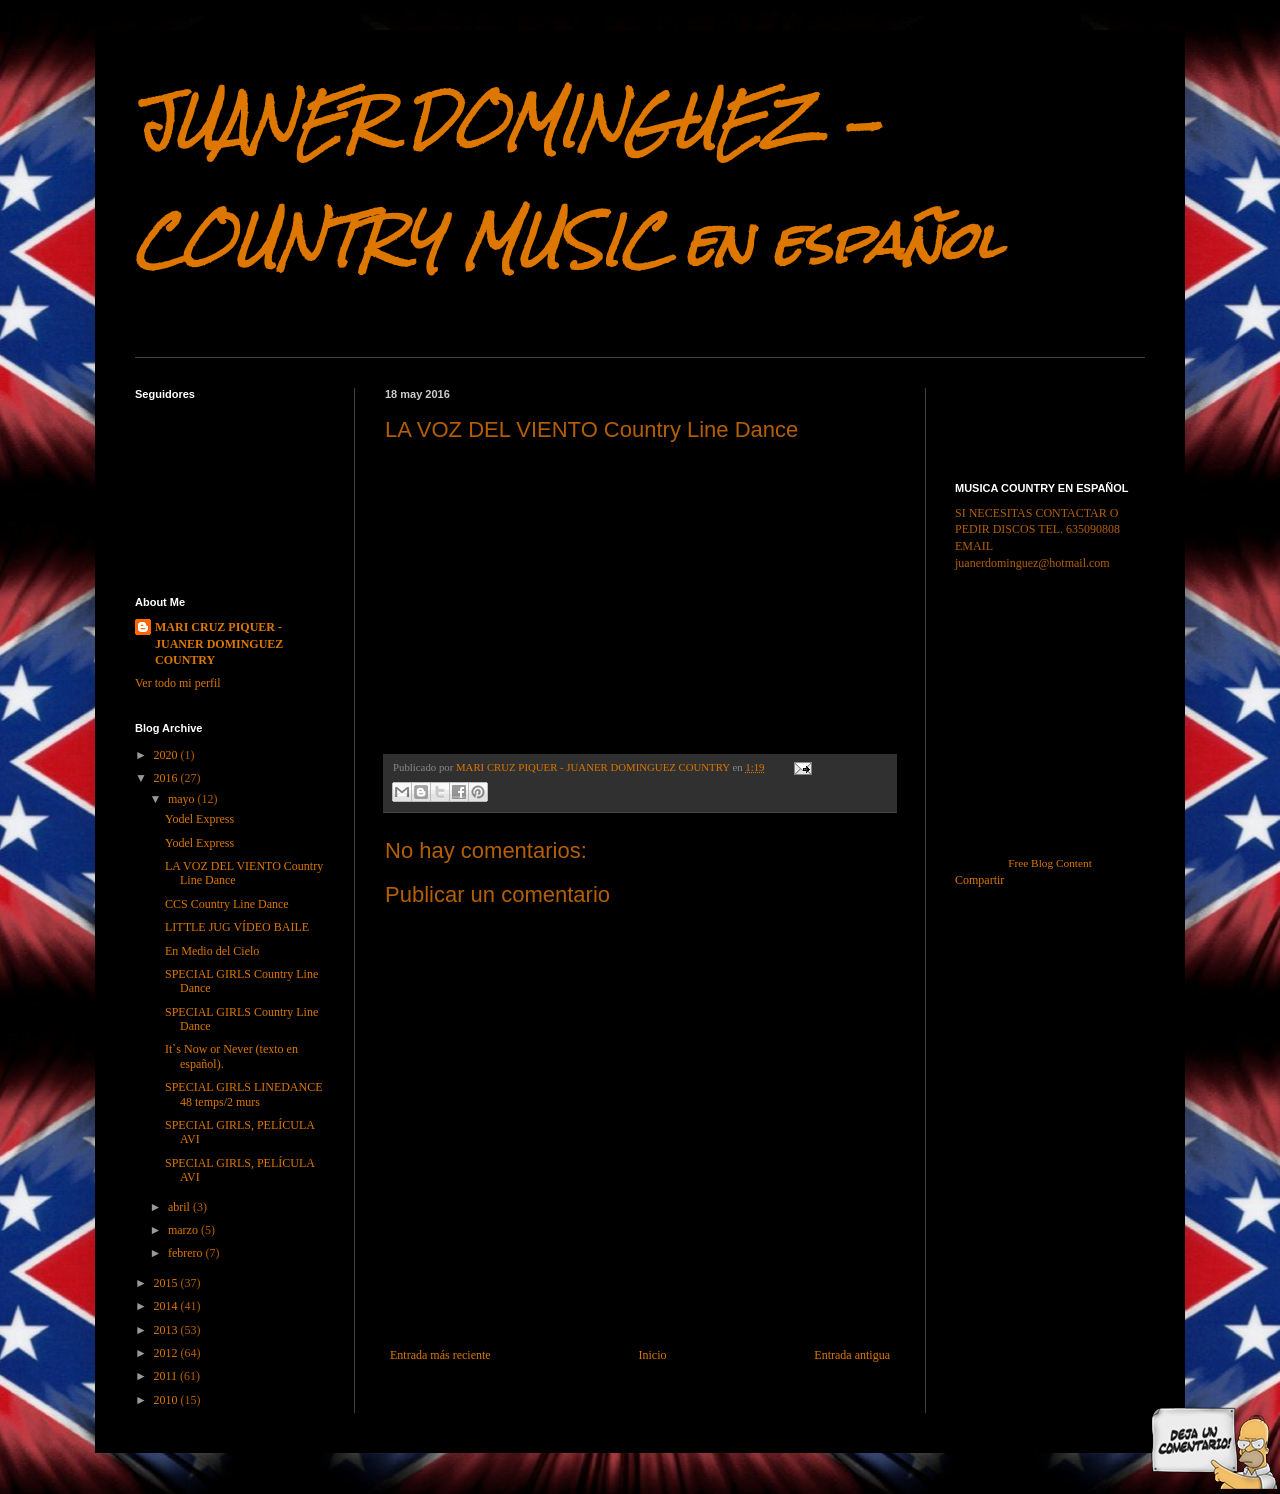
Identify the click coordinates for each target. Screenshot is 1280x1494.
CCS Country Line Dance (227, 904)
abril (180, 1207)
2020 (167, 755)
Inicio (652, 1355)
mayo (183, 799)
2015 (167, 1283)
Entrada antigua (852, 1355)
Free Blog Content (1050, 863)
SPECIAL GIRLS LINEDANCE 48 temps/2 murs (244, 1094)
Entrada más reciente (440, 1355)
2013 (167, 1330)
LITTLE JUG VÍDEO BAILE (237, 927)
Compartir (979, 880)
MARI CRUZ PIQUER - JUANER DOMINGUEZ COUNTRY (219, 644)
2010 (167, 1400)
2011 (167, 1376)
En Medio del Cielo (212, 951)
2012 (167, 1353)
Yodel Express (199, 819)
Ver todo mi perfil (178, 683)
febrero (187, 1253)
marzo (184, 1230)
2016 (167, 778)
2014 (167, 1306)
